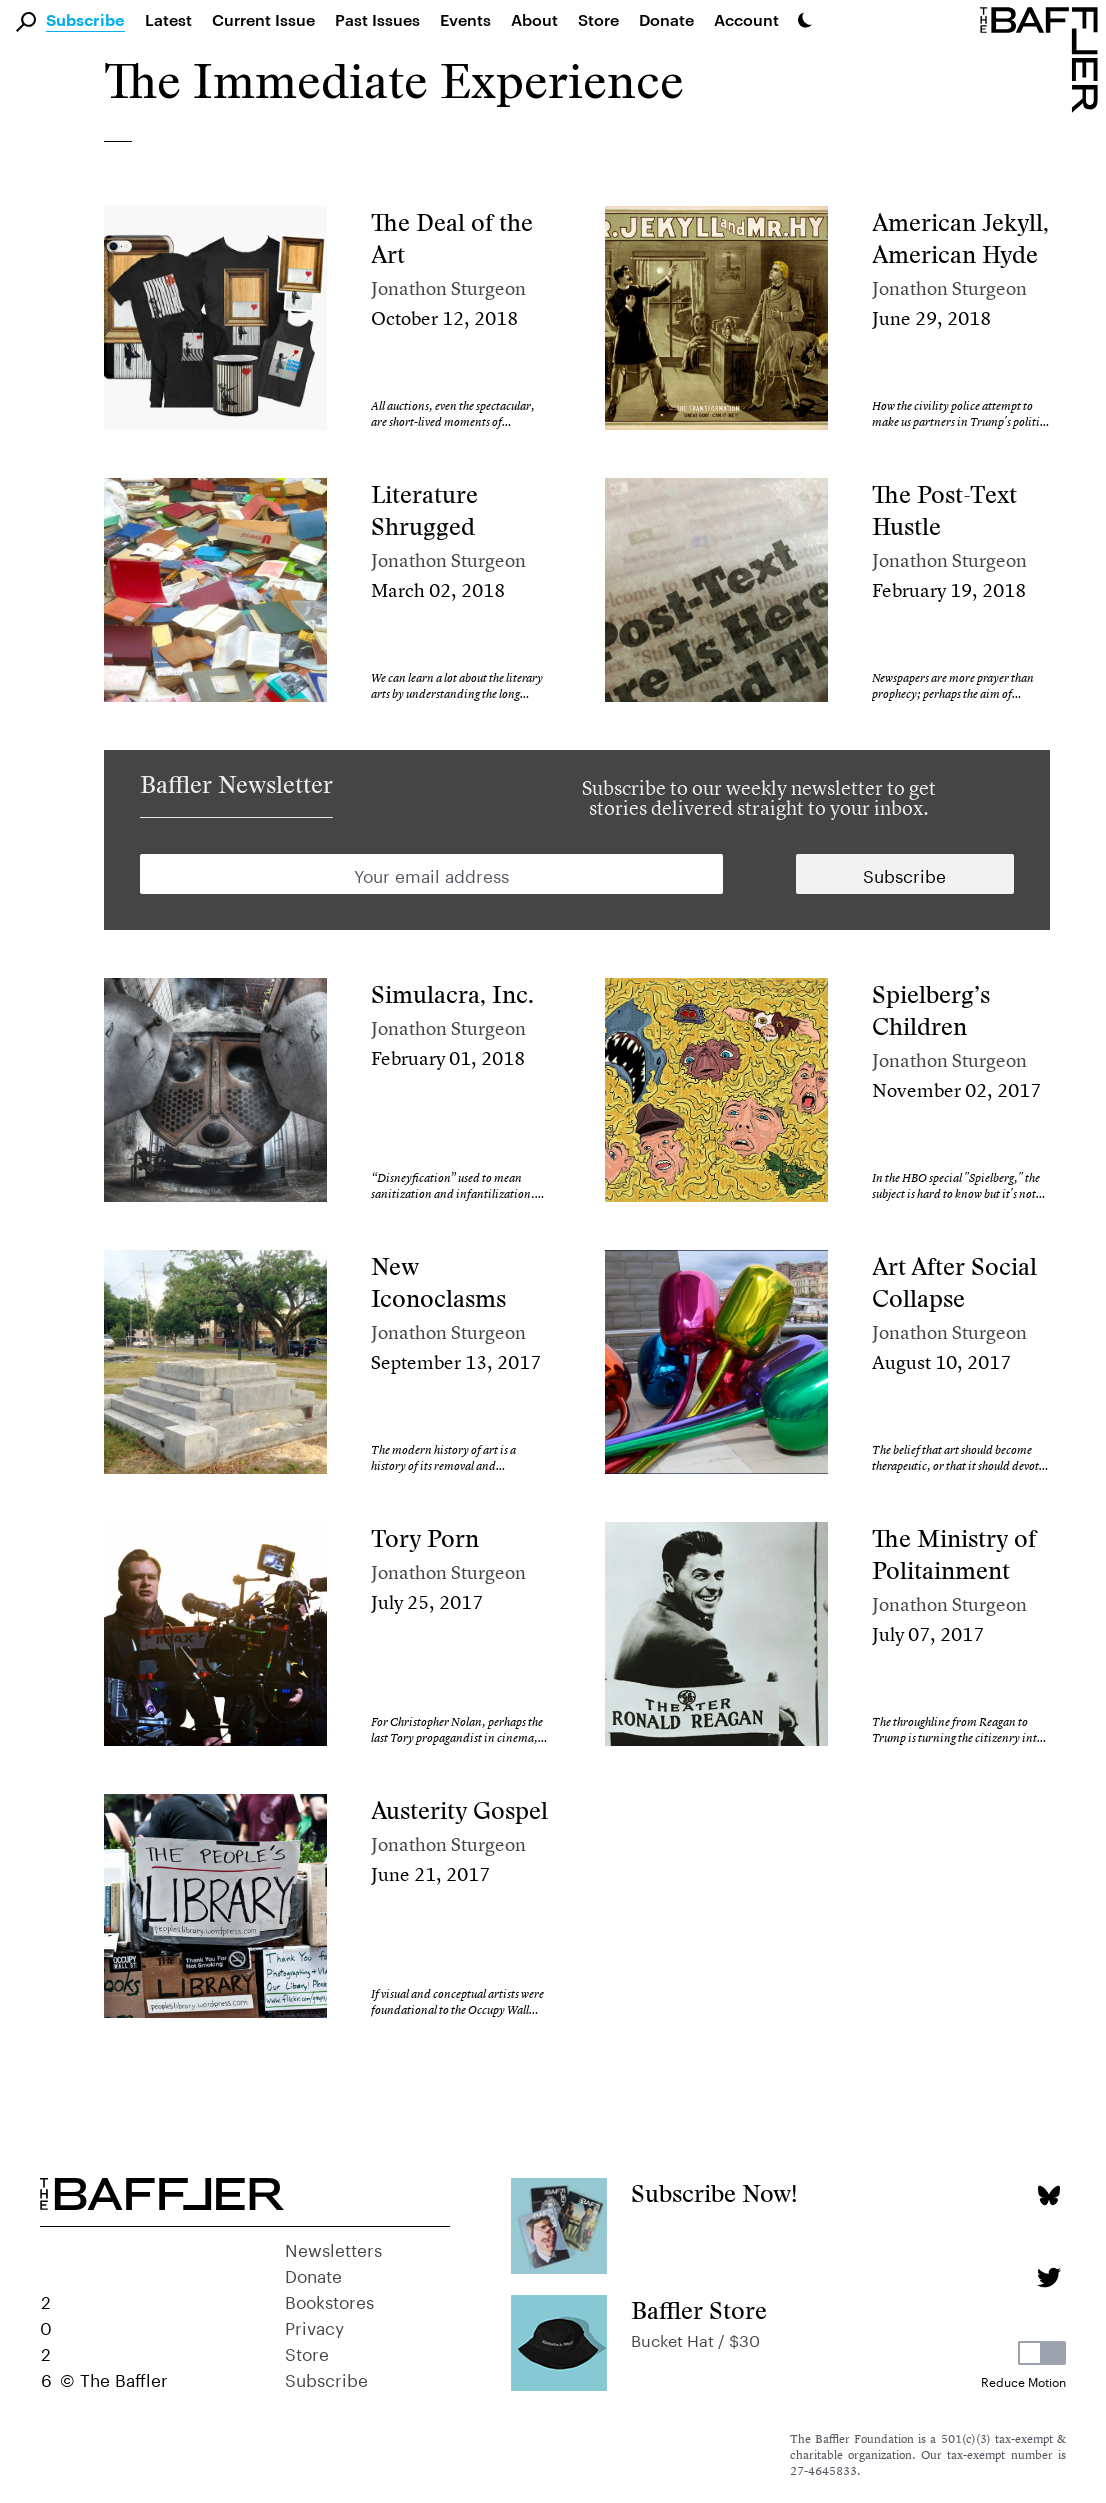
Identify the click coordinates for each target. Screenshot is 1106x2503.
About (534, 19)
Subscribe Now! (714, 2193)
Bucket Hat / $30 (695, 2338)
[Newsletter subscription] (905, 874)
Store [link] (598, 19)
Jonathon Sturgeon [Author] (448, 288)
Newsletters (333, 2248)
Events (465, 19)
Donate (666, 19)
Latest (168, 19)
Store (307, 2352)
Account (746, 19)
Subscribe (85, 21)
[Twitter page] (1048, 2277)
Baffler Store (699, 2310)
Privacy (314, 2326)
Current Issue (263, 19)
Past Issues (377, 19)
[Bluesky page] (1048, 2195)
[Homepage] (1043, 58)
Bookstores (329, 2300)
